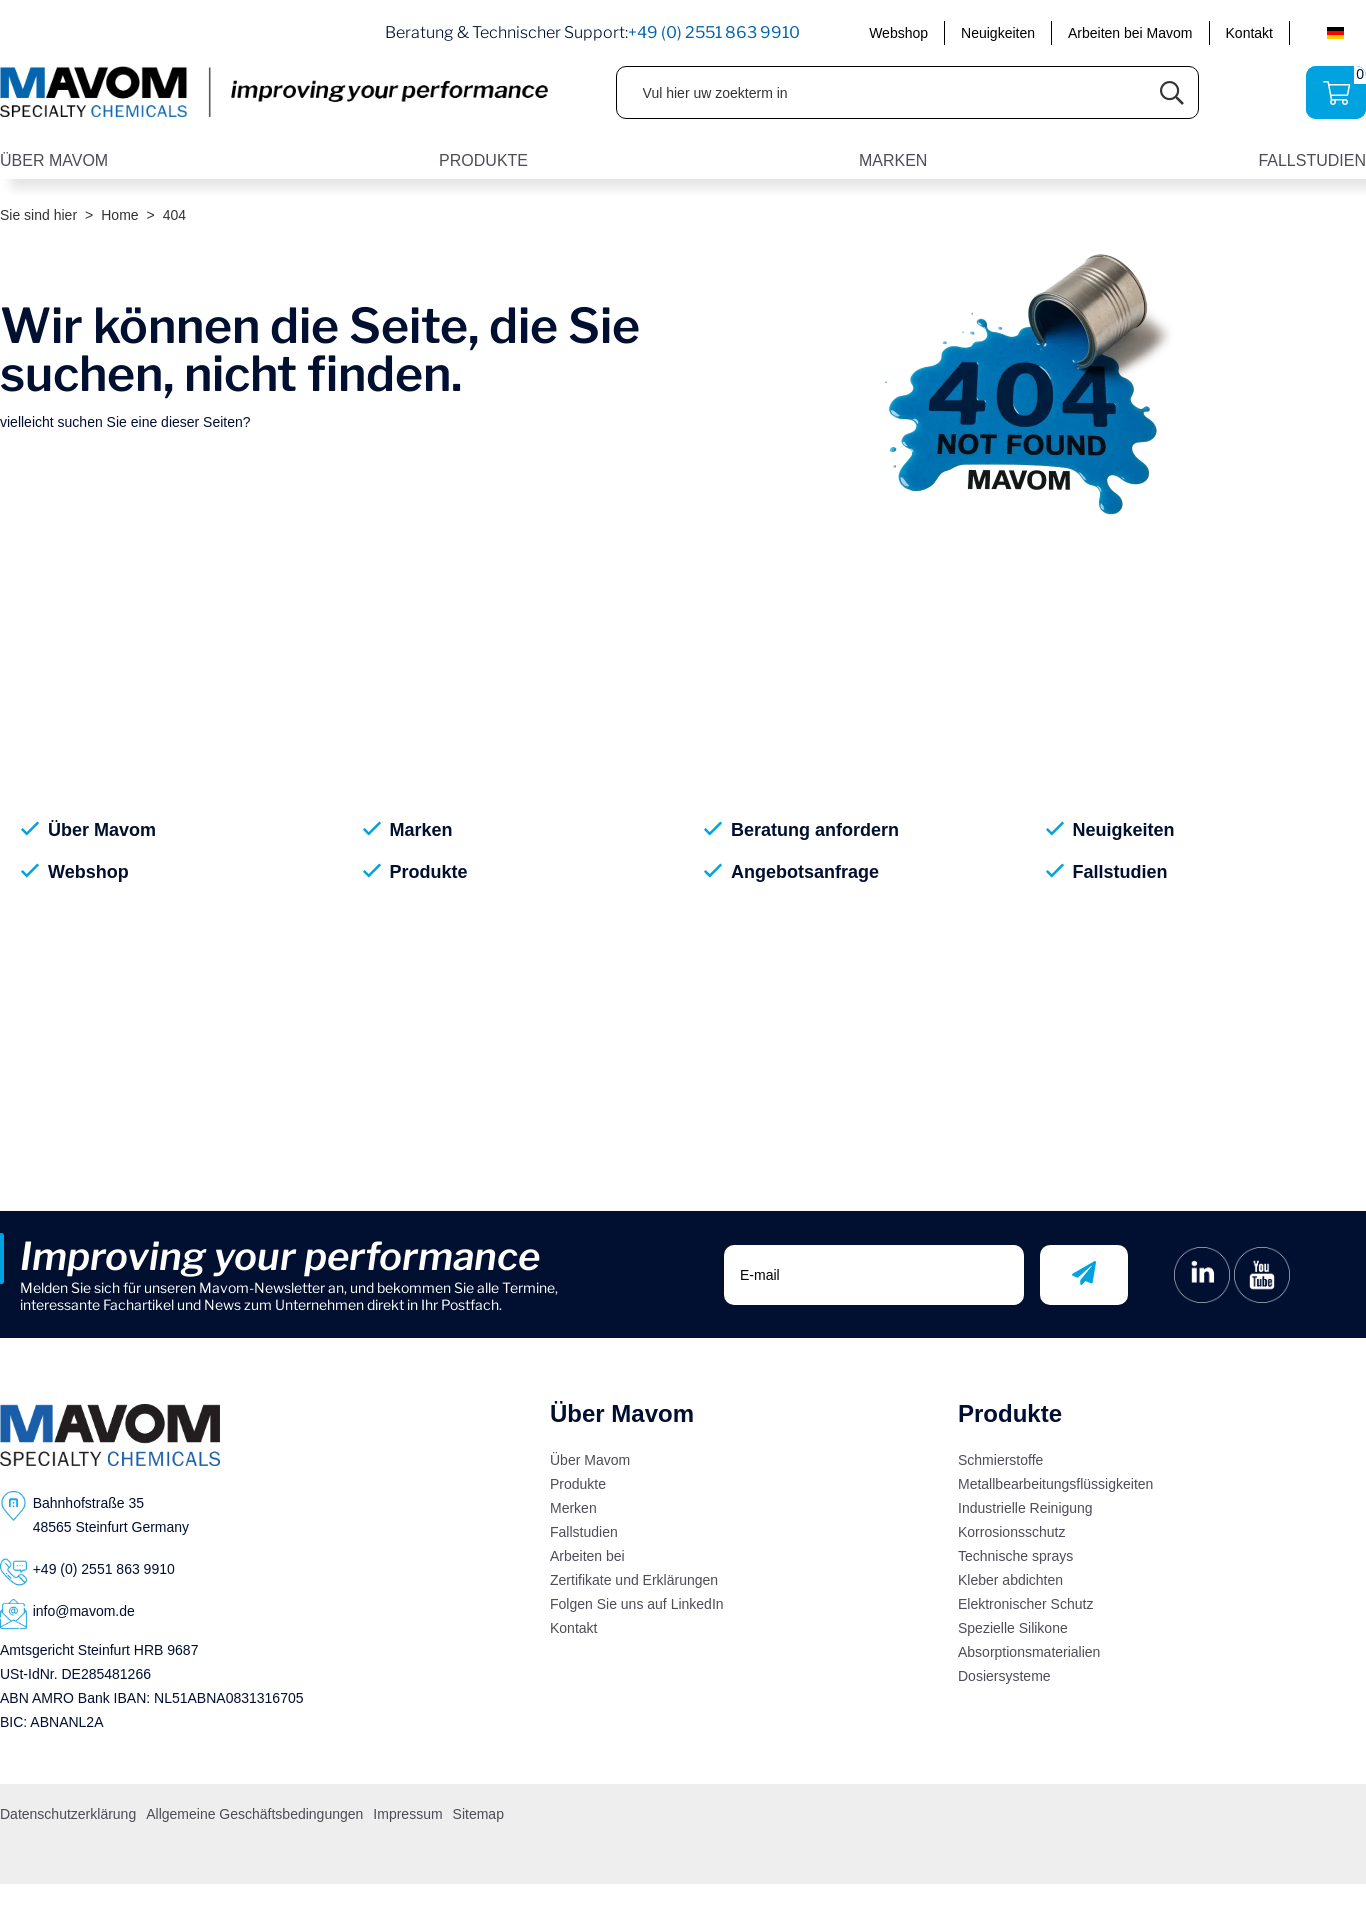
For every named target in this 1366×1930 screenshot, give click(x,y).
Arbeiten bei (587, 1556)
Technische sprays (1015, 1556)
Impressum (407, 1814)
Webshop (898, 33)
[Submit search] (1172, 92)
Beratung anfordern (815, 830)
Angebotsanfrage (805, 872)
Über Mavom (102, 830)
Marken (421, 830)
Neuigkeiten (998, 33)
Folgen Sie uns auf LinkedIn (637, 1604)
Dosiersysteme (1004, 1676)
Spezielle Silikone (1013, 1628)
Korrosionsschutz (1011, 1532)
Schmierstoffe (1000, 1460)
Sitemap (478, 1814)
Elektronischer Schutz (1025, 1604)
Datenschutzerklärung (68, 1814)
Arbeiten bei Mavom (1130, 33)
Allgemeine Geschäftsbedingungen (254, 1814)
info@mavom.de (84, 1611)
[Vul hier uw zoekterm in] (882, 92)
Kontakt (1249, 33)
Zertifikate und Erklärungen (634, 1580)
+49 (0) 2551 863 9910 (714, 32)
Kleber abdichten (1010, 1580)
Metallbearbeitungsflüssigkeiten (1055, 1484)
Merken (573, 1508)
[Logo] (110, 1435)
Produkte (429, 872)
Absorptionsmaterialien (1029, 1652)
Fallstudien (1120, 872)
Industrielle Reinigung (1025, 1508)
